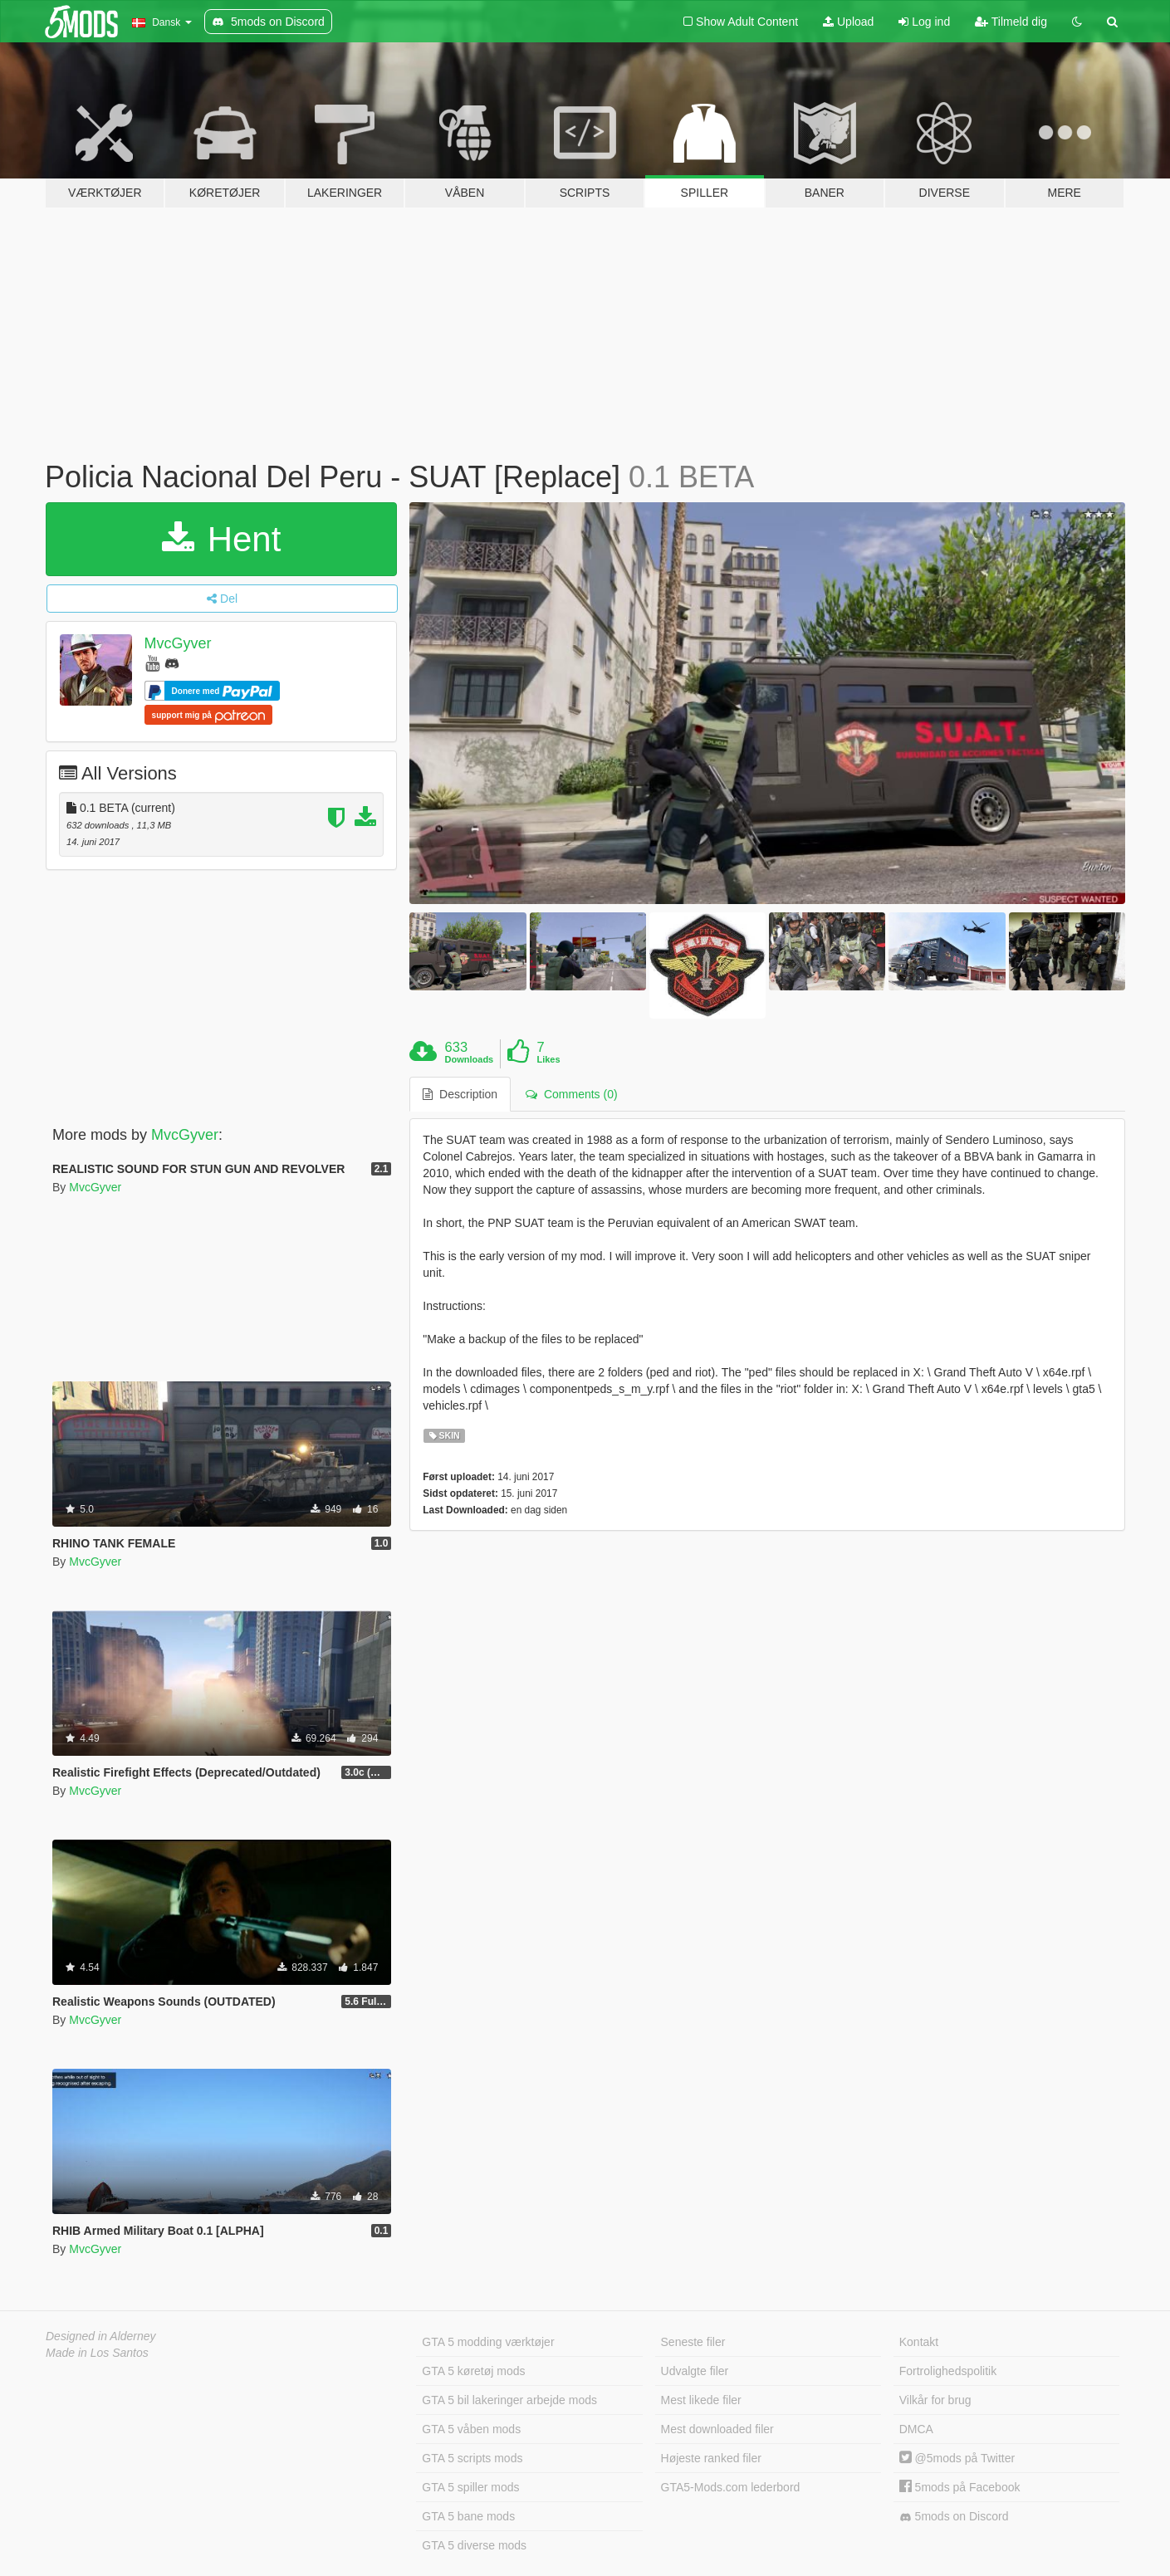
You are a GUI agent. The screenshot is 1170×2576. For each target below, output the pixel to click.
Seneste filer (693, 2342)
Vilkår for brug (935, 2400)
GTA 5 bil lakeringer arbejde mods (509, 2400)
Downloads (469, 1059)
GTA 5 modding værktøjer (488, 2342)
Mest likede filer (701, 2400)
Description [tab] (460, 1094)
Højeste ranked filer (711, 2458)
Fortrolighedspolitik (948, 2371)
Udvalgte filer (695, 2371)
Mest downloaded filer (717, 2429)
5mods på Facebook (960, 2487)
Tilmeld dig (1011, 21)
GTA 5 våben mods (471, 2429)
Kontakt (918, 2342)
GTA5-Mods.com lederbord (730, 2487)
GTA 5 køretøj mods (473, 2371)
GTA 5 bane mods (468, 2516)
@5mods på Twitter (957, 2458)
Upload (848, 21)
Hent (221, 539)
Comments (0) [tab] (571, 1094)
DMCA (916, 2429)
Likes (548, 1059)
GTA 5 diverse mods (474, 2545)
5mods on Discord (954, 2517)
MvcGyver (178, 643)
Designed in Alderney (101, 2336)
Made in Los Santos (97, 2352)
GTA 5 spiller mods (470, 2487)
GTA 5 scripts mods (472, 2458)
